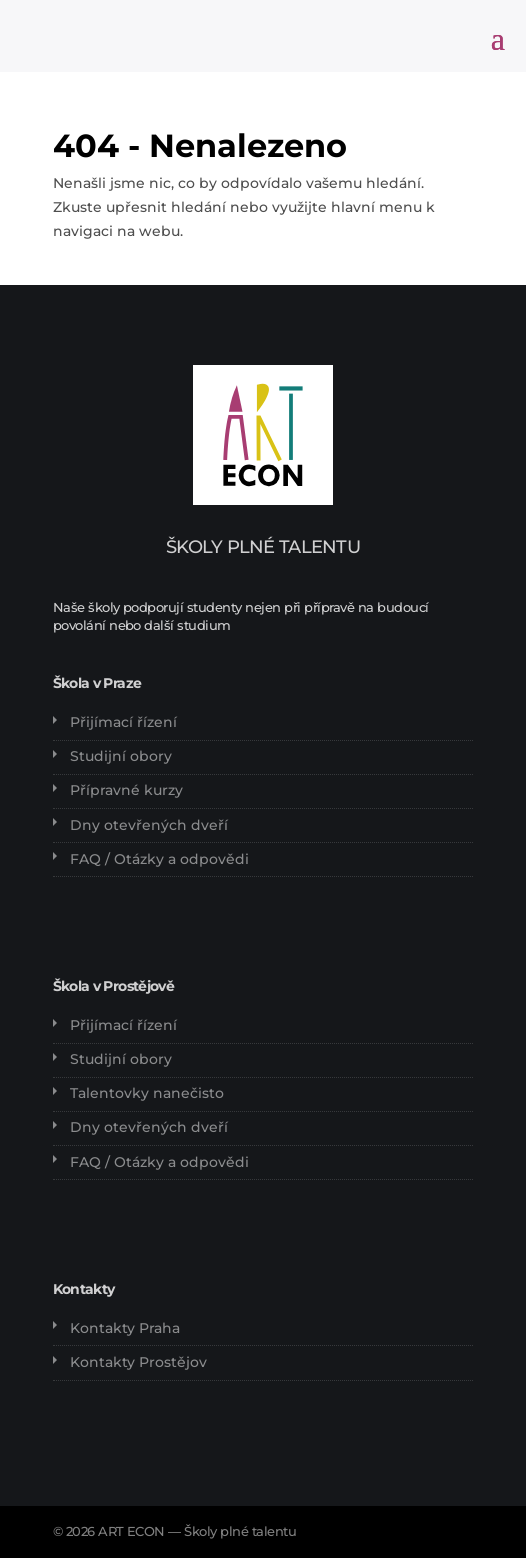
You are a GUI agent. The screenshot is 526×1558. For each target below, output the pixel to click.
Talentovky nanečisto (147, 1093)
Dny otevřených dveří (149, 825)
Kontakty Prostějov (138, 1362)
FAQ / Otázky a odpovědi (159, 859)
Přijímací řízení (123, 722)
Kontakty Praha (125, 1328)
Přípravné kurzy (126, 790)
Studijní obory (121, 756)
